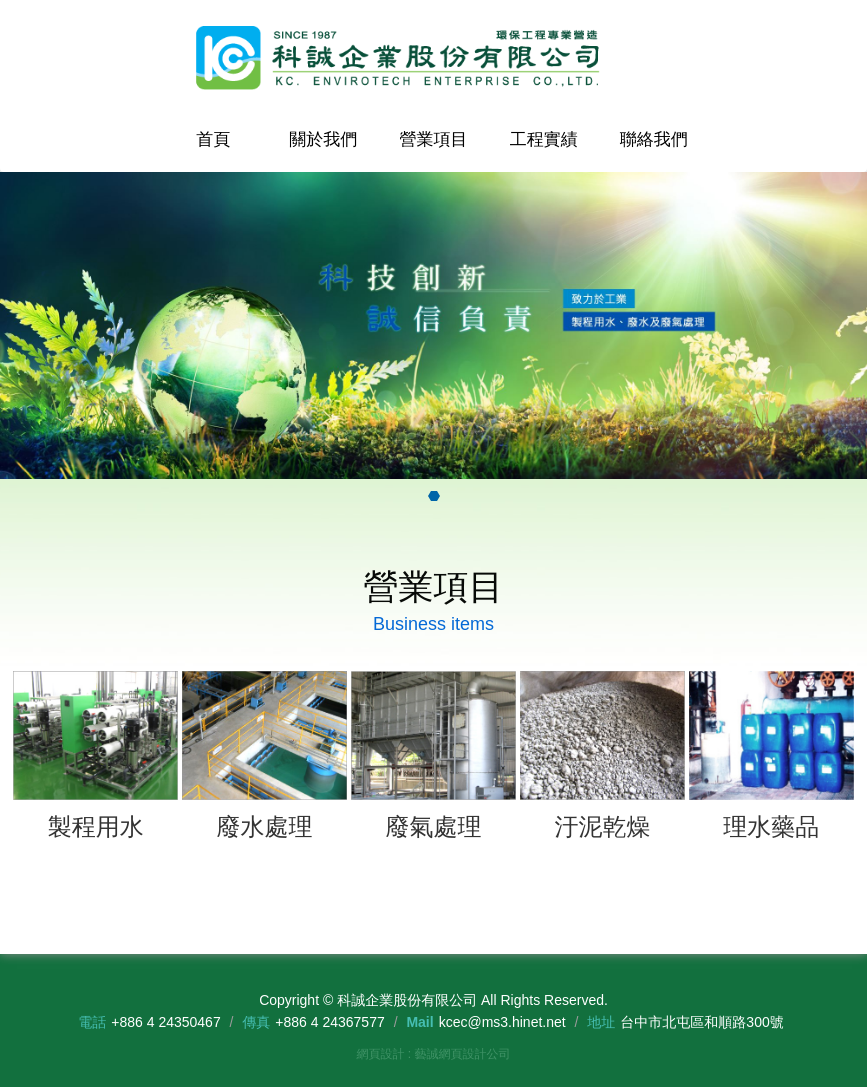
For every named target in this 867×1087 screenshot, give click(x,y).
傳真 (256, 1022)
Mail (419, 1022)
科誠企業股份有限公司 (434, 58)
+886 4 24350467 (165, 1022)
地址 (601, 1022)
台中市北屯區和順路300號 (701, 1022)
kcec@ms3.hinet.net (502, 1022)
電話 (92, 1022)
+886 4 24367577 (329, 1022)
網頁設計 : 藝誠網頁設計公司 (433, 1054)
